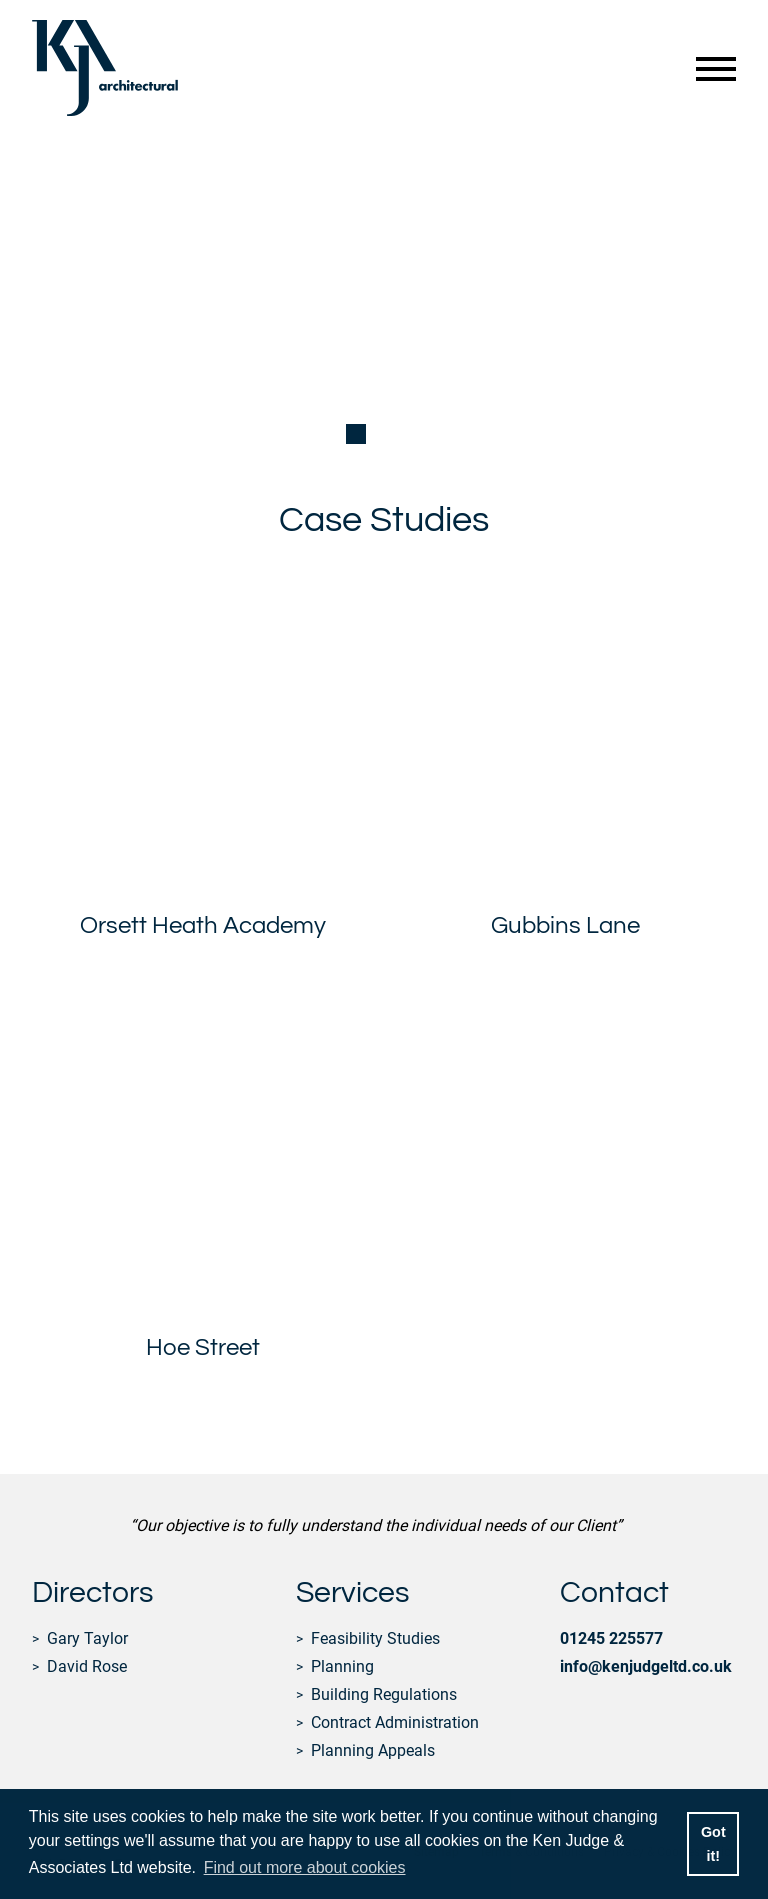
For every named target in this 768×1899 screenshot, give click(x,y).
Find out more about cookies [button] (305, 1867)
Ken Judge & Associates (105, 68)
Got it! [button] (713, 1844)
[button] (356, 434)
